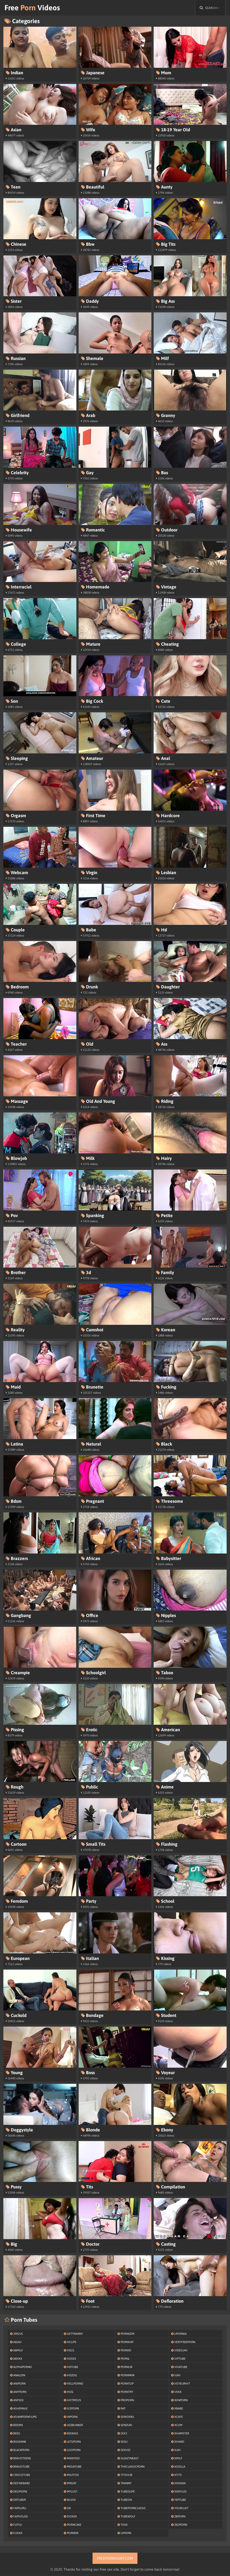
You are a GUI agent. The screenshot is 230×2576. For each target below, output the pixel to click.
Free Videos (32, 7)
